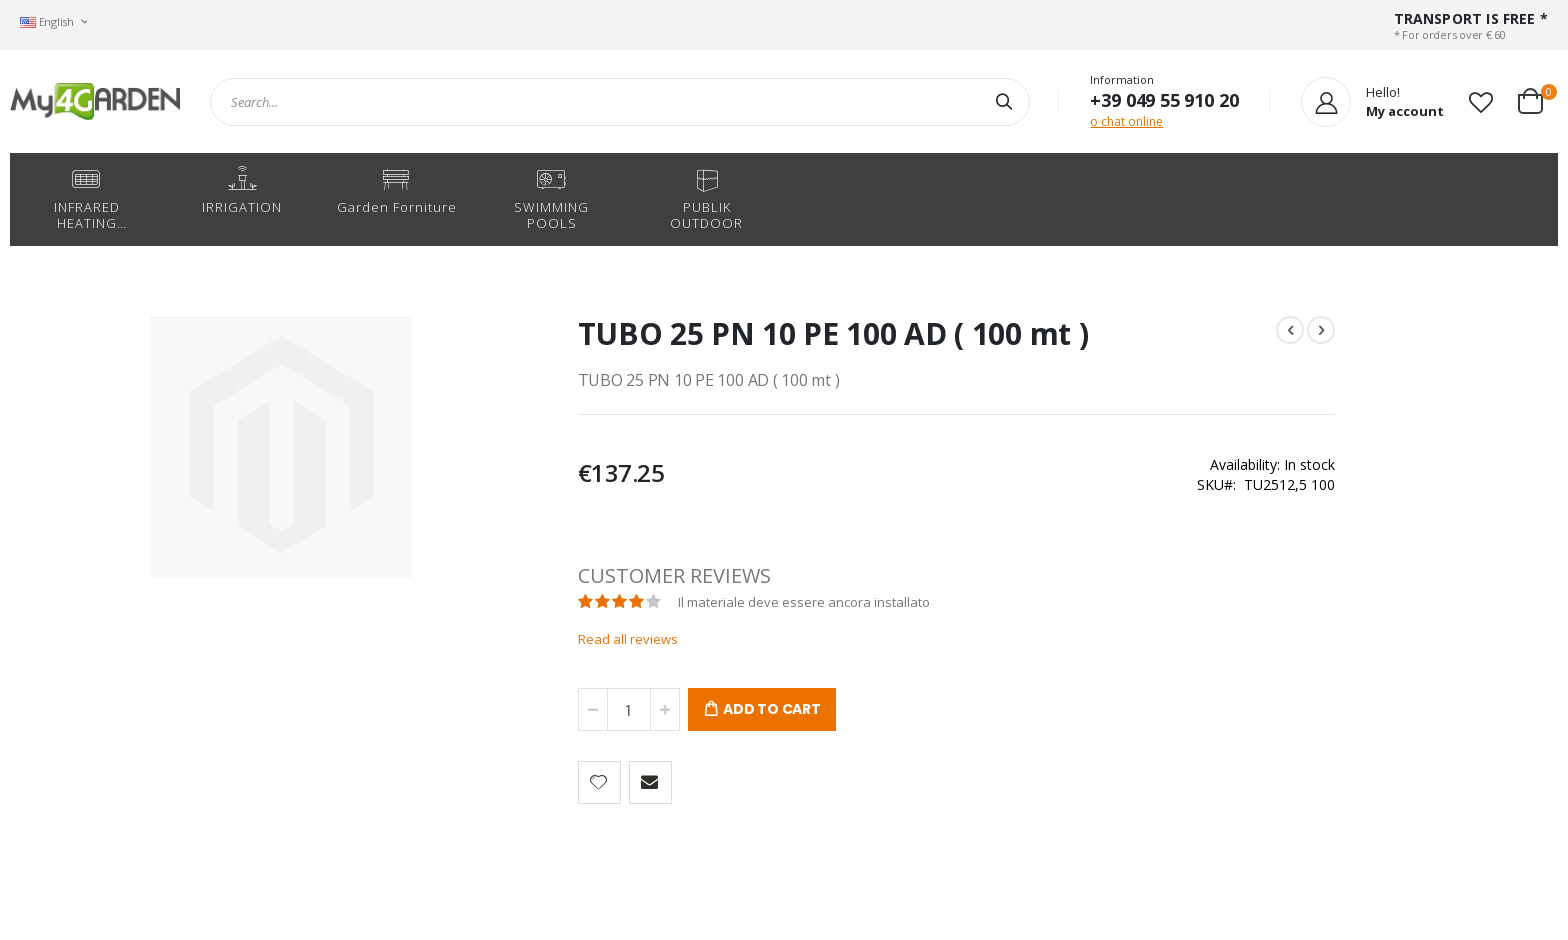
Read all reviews (557, 639)
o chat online (1126, 121)
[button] (1481, 102)
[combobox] (620, 102)
